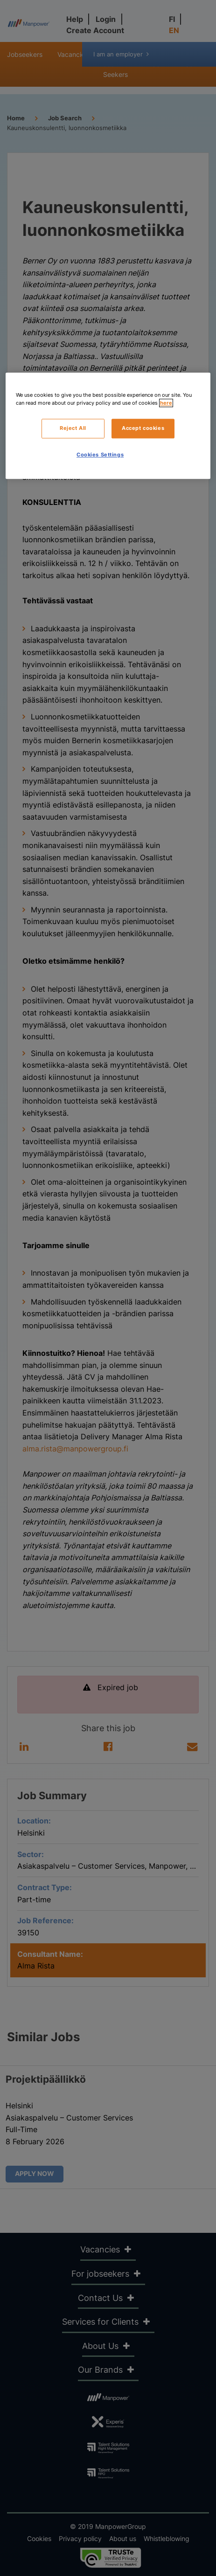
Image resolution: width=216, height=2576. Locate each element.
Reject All (73, 428)
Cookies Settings (100, 454)
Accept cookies (143, 428)
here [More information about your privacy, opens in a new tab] (166, 403)
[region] (108, 426)
